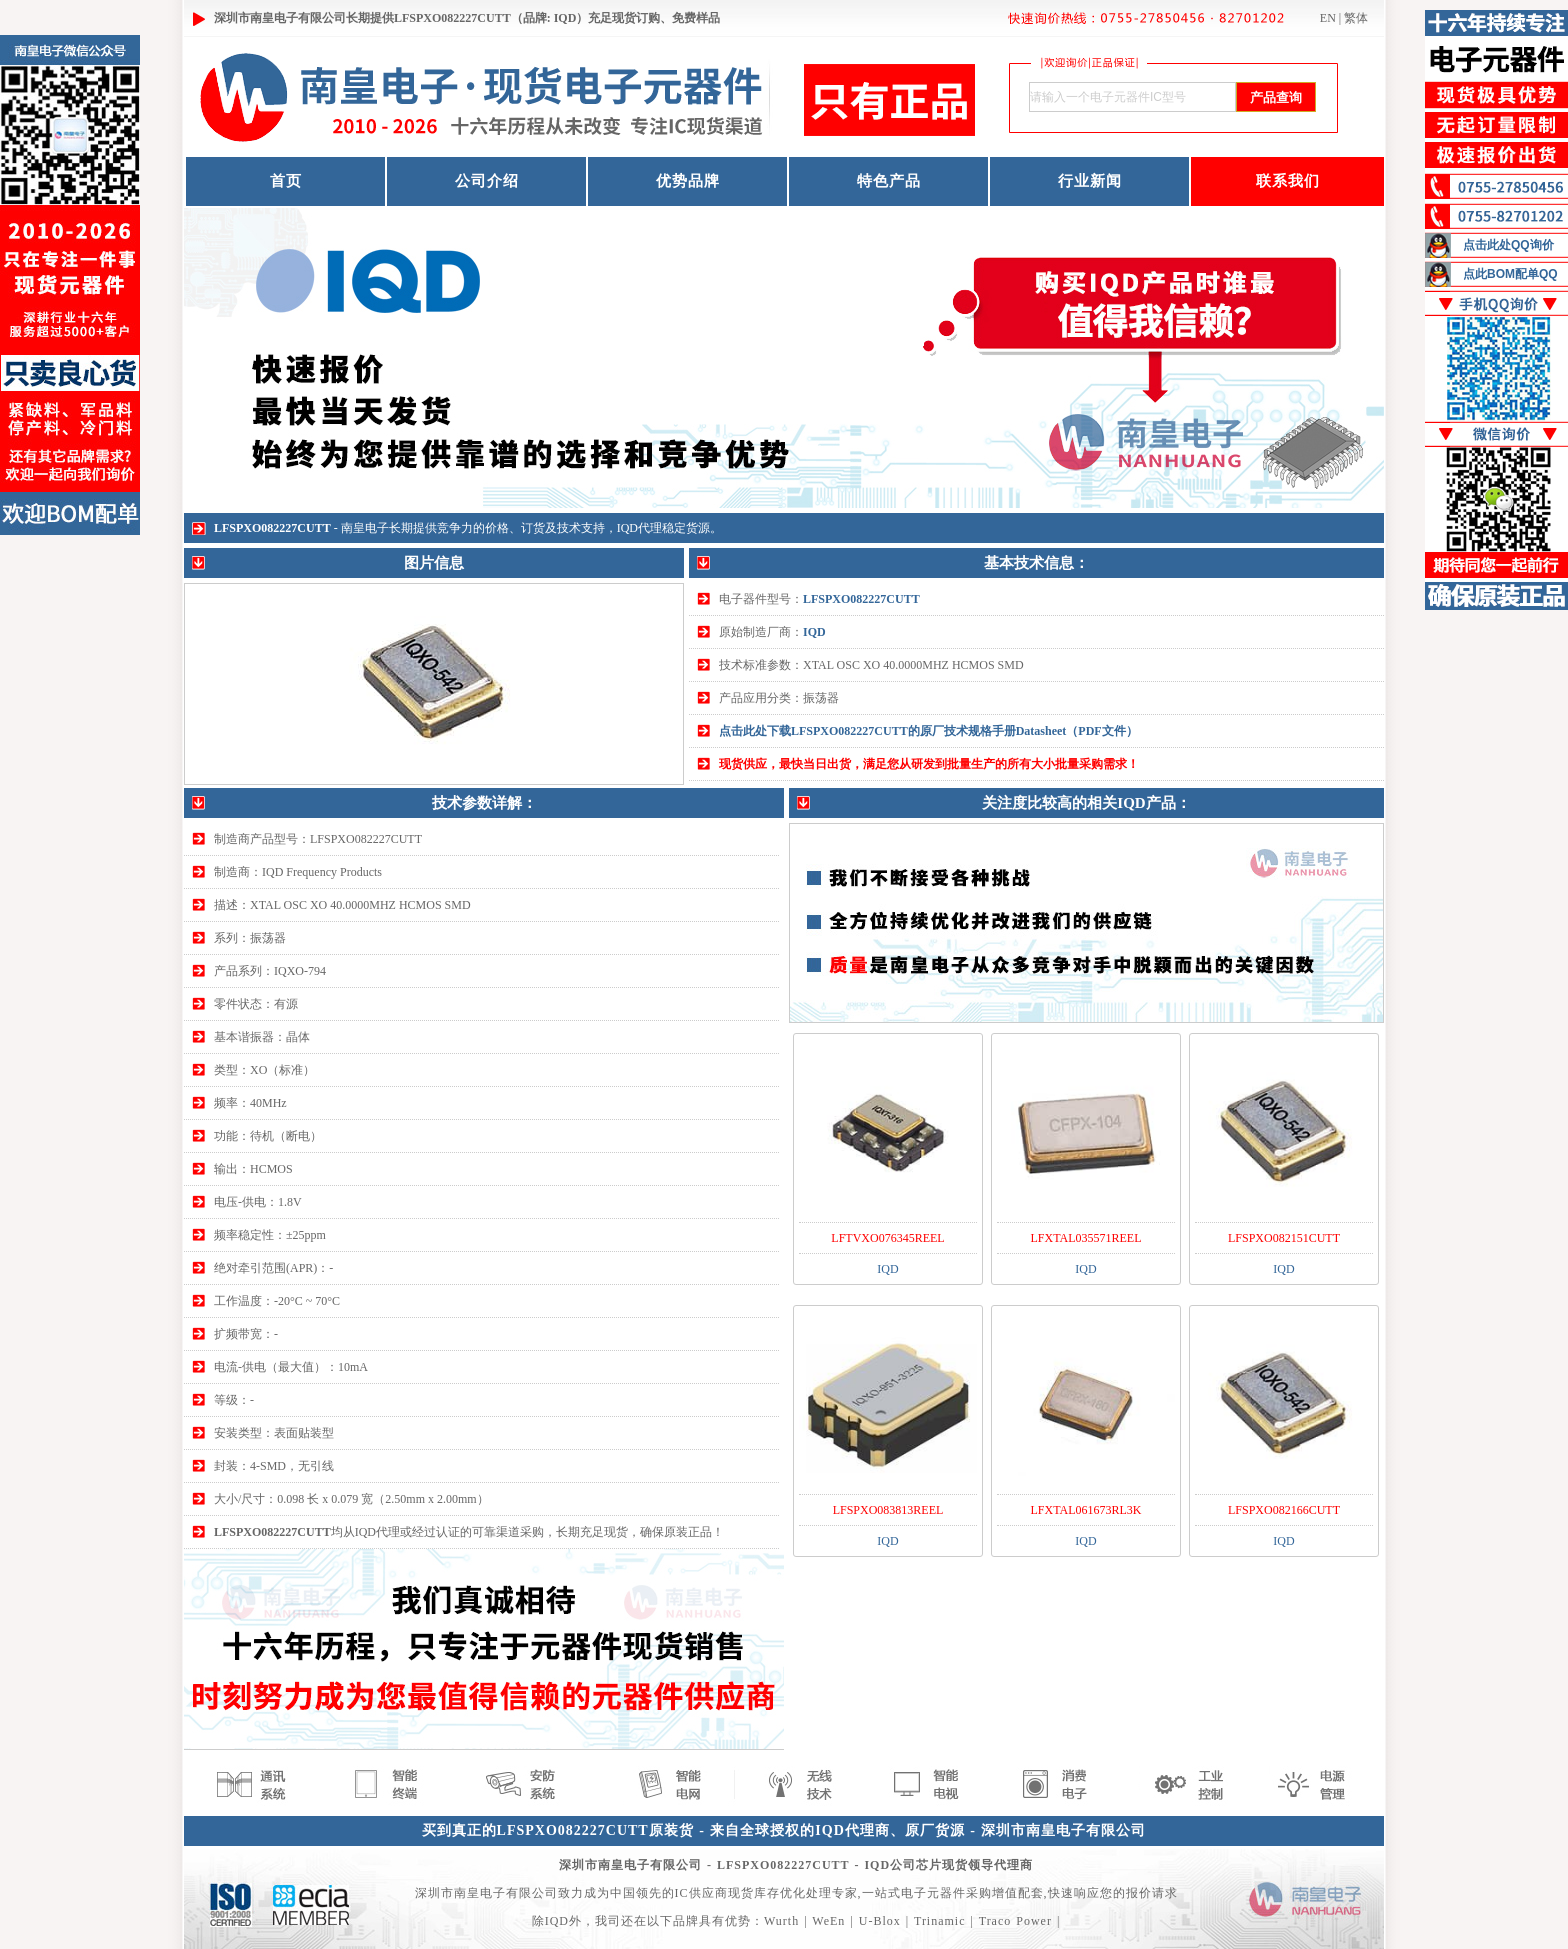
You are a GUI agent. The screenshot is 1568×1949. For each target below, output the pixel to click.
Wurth (781, 1921)
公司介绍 (487, 181)
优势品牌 (688, 181)
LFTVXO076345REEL (887, 1238)
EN (1328, 18)
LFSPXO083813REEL (888, 1510)
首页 (286, 181)
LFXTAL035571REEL (1085, 1238)
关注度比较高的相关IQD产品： (1086, 803)
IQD (814, 632)
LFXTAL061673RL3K (1085, 1510)
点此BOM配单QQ (1510, 274)
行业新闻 (1090, 181)
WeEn (828, 1921)
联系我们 (1288, 181)
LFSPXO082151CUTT (1284, 1238)
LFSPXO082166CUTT (1284, 1510)
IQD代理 (639, 528)
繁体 (1356, 18)
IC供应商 (701, 1893)
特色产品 (889, 181)
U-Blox (880, 1921)
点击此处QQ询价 (1508, 245)
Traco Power (1015, 1921)
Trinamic (940, 1921)
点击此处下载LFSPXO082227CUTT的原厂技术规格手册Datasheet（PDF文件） (928, 731)
